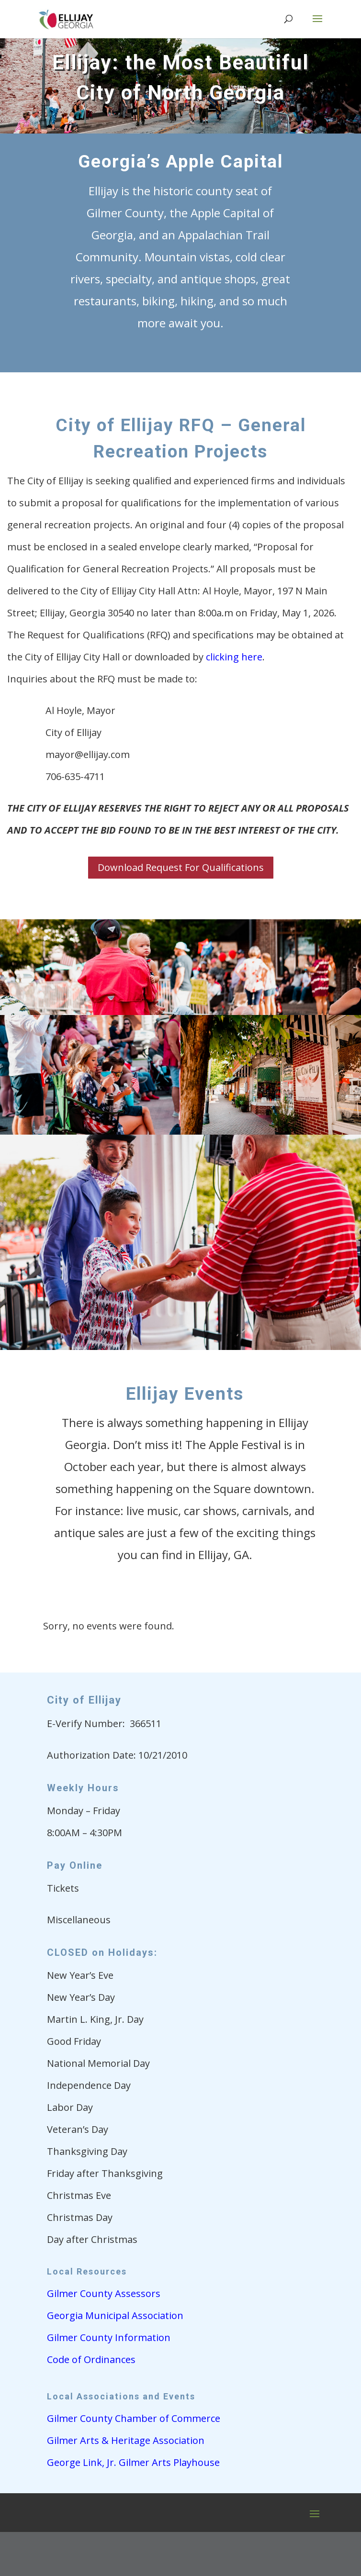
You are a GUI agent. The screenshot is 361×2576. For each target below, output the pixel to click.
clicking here (234, 656)
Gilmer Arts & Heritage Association (125, 2440)
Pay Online (74, 1865)
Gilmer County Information (108, 2337)
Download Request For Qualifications (181, 867)
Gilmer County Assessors (103, 2293)
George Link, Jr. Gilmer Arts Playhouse (133, 2462)
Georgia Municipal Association (115, 2315)
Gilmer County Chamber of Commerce (133, 2418)
